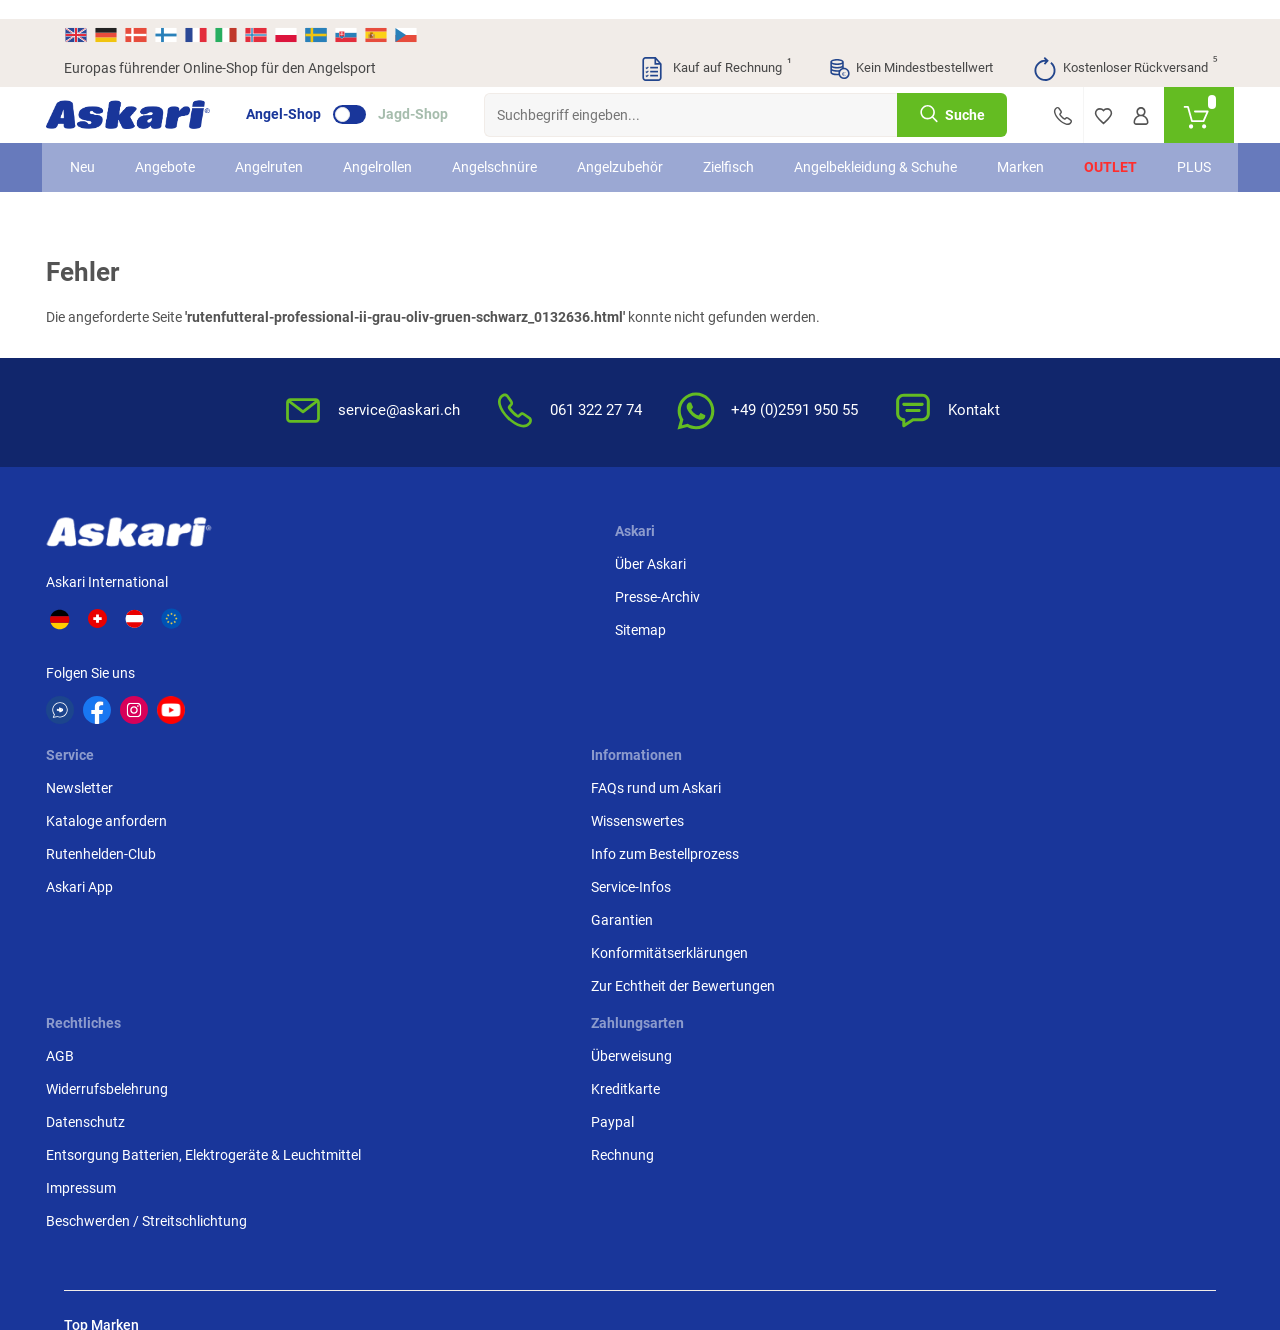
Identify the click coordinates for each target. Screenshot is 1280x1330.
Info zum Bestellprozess (726, 644)
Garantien (683, 710)
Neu (96, 159)
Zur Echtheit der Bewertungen (701, 786)
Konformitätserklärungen (730, 743)
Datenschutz (887, 644)
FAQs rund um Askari (717, 578)
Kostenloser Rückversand (1124, 50)
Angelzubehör (634, 159)
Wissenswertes (698, 611)
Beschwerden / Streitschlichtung (900, 795)
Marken (1005, 159)
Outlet (1095, 159)
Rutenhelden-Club (511, 644)
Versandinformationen (226, 1221)
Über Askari (330, 578)
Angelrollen (391, 159)
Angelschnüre (508, 159)
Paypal (1065, 644)
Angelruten (283, 159)
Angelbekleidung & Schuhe (865, 158)
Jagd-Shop (431, 96)
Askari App (489, 677)
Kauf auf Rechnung (715, 50)
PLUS (1179, 159)
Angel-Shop (301, 96)
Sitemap (320, 644)
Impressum (883, 752)
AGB (862, 578)
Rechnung (1075, 677)
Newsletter (489, 578)
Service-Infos (692, 677)
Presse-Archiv (337, 611)
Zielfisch (742, 159)
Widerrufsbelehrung (909, 611)
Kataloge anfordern (516, 611)
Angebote (179, 159)
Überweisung (1084, 578)
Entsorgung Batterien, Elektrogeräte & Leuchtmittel (916, 698)
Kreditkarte (1078, 611)
